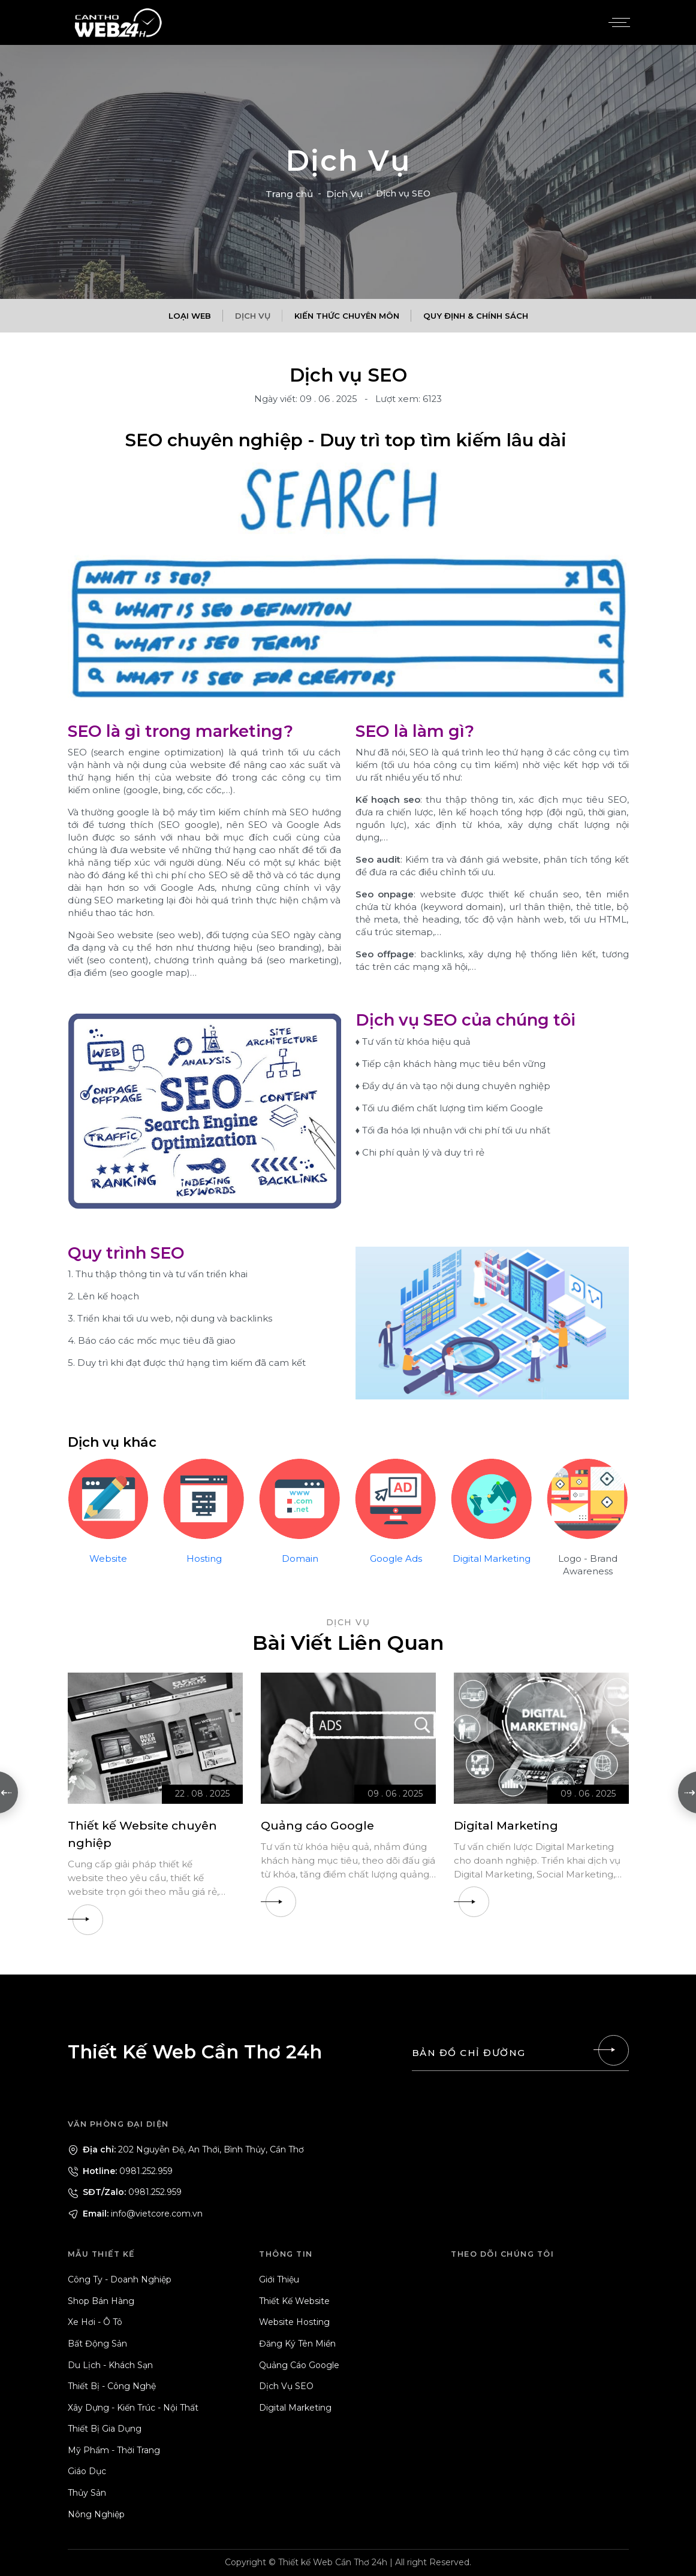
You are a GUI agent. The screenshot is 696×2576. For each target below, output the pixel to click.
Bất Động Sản (97, 2343)
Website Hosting (294, 2322)
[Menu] (617, 22)
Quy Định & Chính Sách (475, 316)
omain (304, 1558)
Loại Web (189, 316)
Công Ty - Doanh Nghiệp (119, 2279)
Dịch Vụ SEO (286, 2386)
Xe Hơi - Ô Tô (95, 2322)
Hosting (204, 1558)
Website (108, 1558)
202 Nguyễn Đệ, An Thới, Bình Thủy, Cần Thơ (186, 2149)
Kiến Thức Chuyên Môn (346, 316)
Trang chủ (289, 193)
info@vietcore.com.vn (135, 2213)
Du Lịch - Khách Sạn (110, 2365)
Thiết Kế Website (294, 2301)
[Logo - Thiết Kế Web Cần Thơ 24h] (119, 22)
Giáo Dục (87, 2471)
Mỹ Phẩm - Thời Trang (114, 2450)
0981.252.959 (120, 2171)
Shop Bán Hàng (101, 2301)
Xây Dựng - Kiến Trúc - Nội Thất (133, 2407)
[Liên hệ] (613, 2050)
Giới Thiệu (279, 2279)
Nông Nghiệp (96, 2514)
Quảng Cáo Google (299, 2365)
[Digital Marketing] (541, 1737)
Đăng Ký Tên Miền (297, 2343)
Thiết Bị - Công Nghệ (112, 2386)
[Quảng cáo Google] (348, 1737)
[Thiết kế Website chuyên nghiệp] (155, 1737)
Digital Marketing (492, 1558)
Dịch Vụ (344, 193)
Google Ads (396, 1558)
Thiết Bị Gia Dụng (104, 2428)
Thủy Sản (87, 2492)
